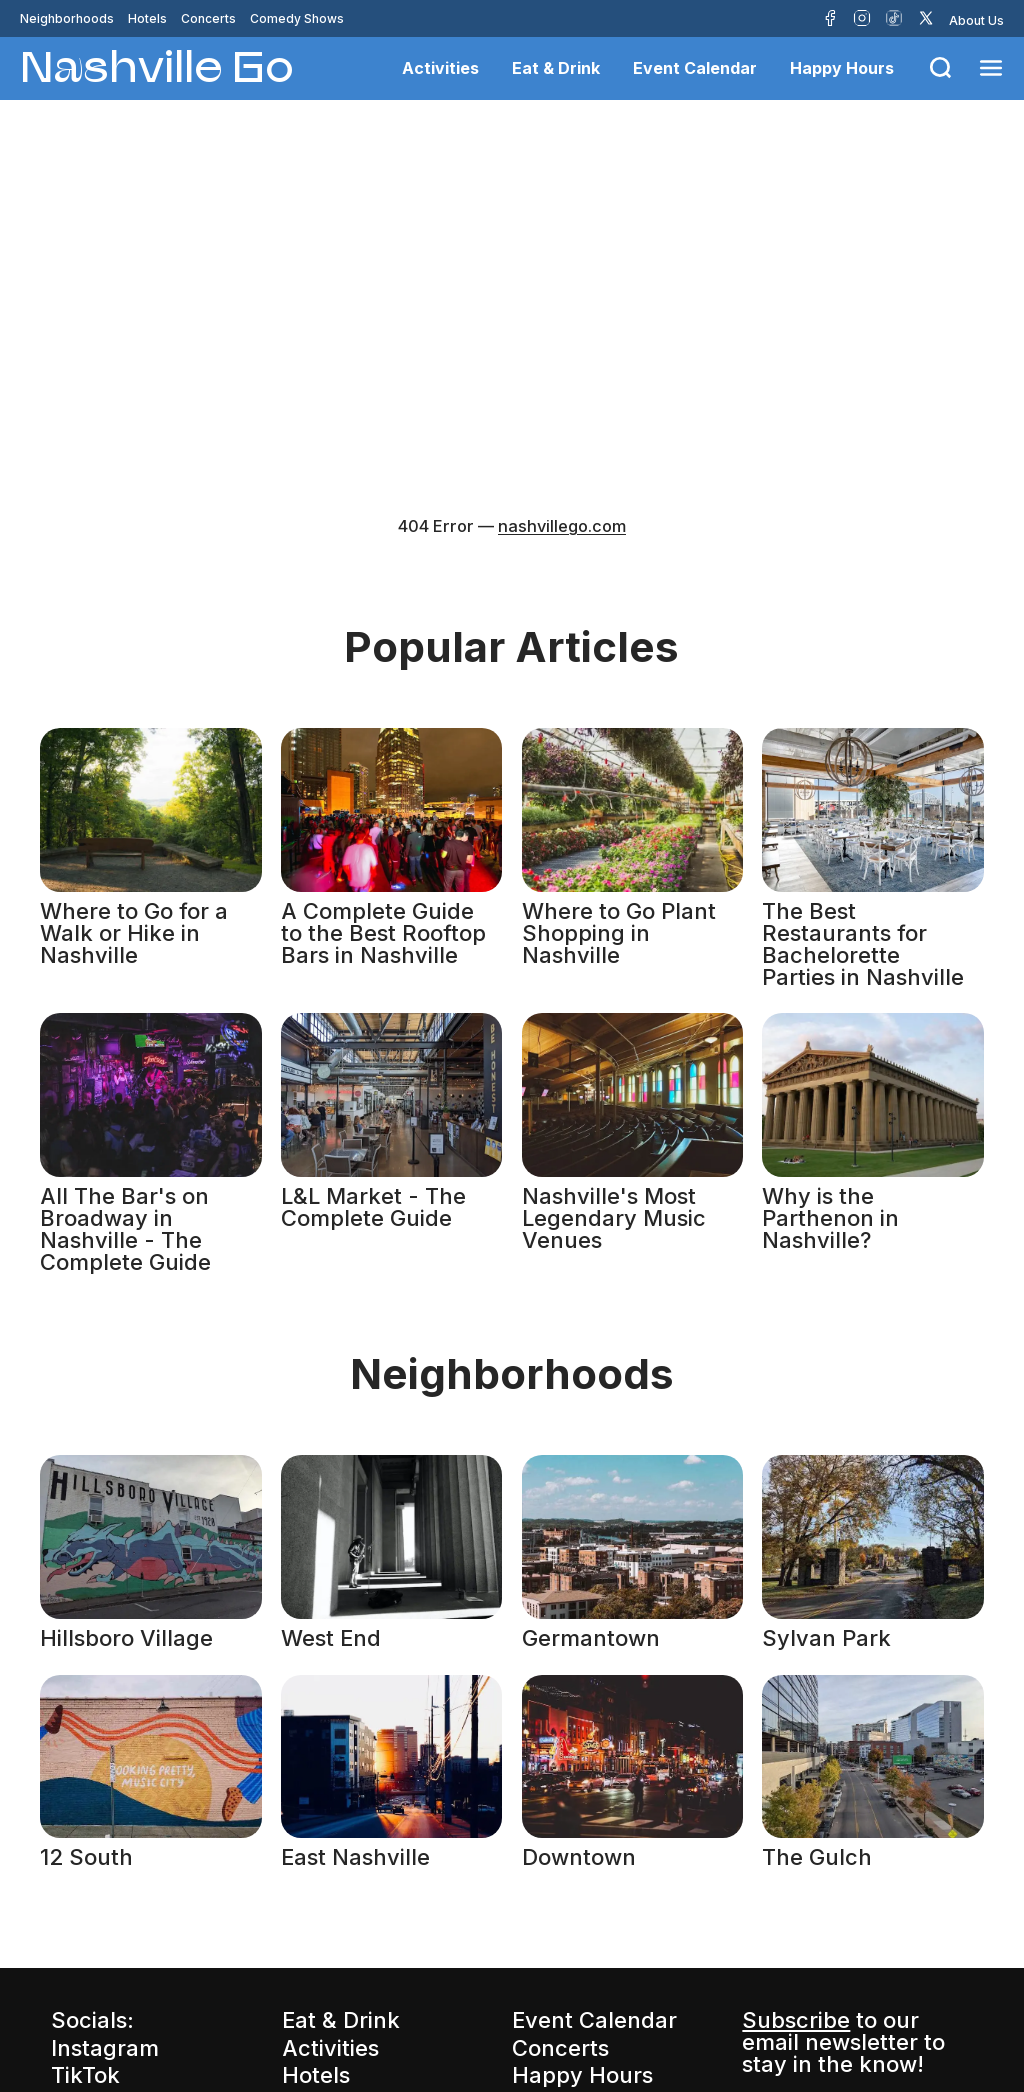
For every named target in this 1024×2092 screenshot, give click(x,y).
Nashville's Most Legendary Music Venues (614, 1218)
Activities (440, 68)
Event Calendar (695, 68)
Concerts (208, 18)
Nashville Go (157, 65)
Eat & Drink (556, 68)
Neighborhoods (67, 18)
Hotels (147, 18)
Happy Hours (842, 68)
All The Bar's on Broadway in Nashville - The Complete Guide (125, 1229)
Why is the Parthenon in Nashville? (830, 1218)
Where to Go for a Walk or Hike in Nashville (134, 933)
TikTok (85, 2075)
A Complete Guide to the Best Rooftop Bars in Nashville (383, 933)
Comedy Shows (297, 18)
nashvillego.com (562, 526)
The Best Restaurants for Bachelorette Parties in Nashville (863, 944)
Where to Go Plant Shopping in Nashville (619, 933)
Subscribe (796, 2020)
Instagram (105, 2048)
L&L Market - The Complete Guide (373, 1207)
